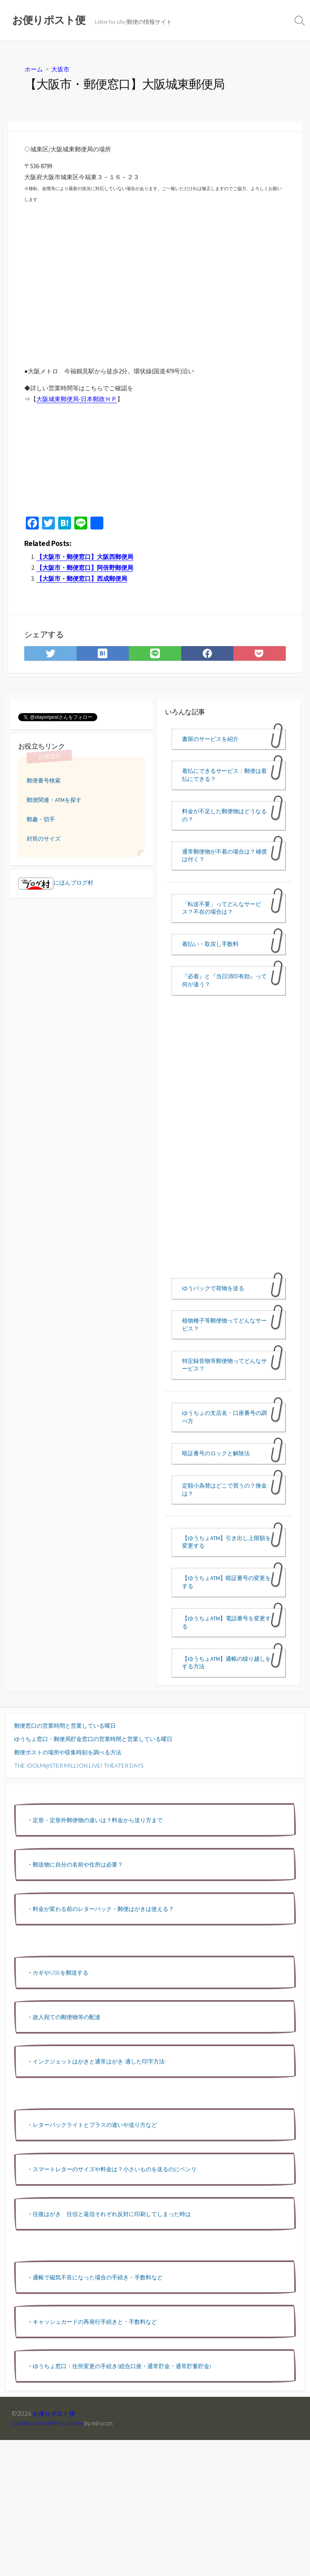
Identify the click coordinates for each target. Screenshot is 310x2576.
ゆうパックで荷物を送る (213, 1288)
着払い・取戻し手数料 (210, 944)
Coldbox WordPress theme (47, 2423)
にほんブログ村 (55, 882)
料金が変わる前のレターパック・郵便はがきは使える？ (103, 1908)
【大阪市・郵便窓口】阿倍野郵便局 (84, 567)
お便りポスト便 (54, 2413)
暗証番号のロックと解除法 (216, 1453)
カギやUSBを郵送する (60, 1972)
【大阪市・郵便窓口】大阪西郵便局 (84, 557)
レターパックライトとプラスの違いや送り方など (95, 2124)
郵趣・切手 (41, 819)
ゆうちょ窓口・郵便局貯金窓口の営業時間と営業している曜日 (93, 1738)
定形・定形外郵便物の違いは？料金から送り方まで (98, 1819)
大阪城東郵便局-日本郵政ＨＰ (76, 399)
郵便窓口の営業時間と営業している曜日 (65, 1725)
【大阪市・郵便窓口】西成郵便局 (81, 578)
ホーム (34, 69)
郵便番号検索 (44, 780)
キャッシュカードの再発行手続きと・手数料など (95, 2321)
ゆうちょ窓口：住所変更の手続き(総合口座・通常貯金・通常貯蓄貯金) (122, 2366)
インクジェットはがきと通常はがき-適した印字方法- (100, 2061)
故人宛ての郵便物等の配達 (67, 2016)
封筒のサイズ (44, 838)
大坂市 (60, 69)
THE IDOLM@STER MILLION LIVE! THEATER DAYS (78, 1765)
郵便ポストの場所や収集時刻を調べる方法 (67, 1752)
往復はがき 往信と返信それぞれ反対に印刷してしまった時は (112, 2213)
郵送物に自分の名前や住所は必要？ (78, 1864)
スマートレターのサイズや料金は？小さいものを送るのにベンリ (115, 2169)
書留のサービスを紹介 (210, 739)
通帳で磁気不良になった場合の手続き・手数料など (98, 2277)
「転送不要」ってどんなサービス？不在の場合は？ (221, 908)
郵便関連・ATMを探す (54, 800)
